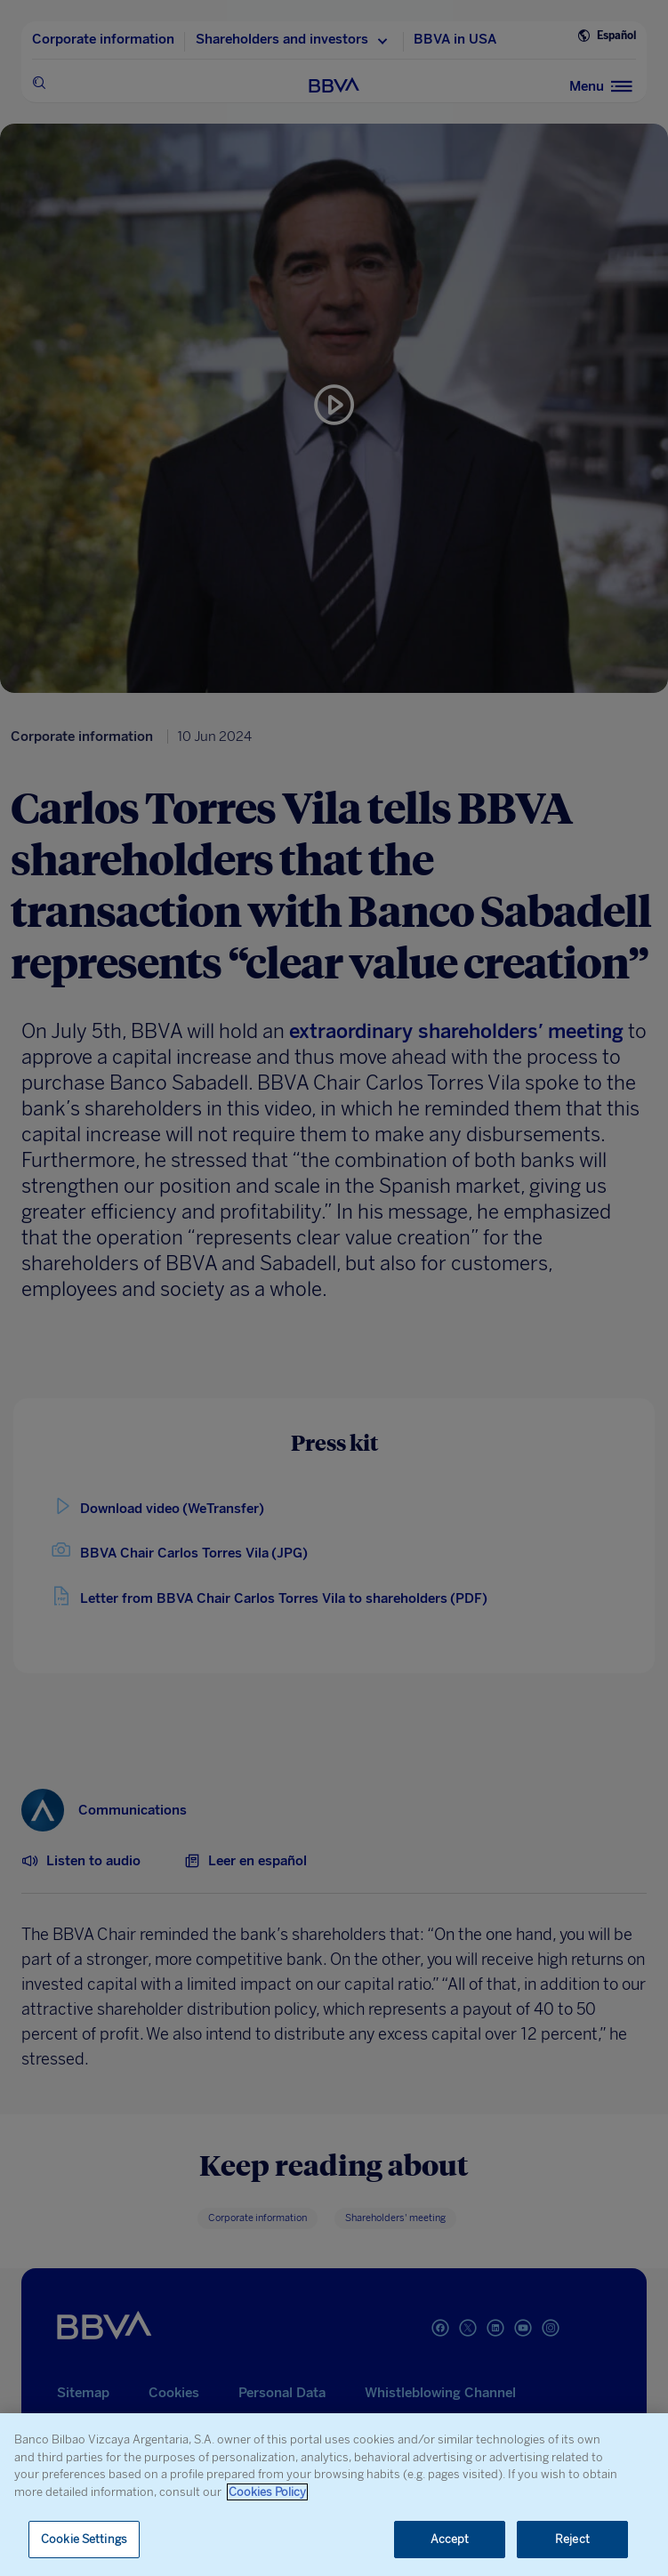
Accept (450, 2539)
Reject (572, 2539)
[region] (334, 2494)
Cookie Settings (84, 2539)
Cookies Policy (267, 2492)
